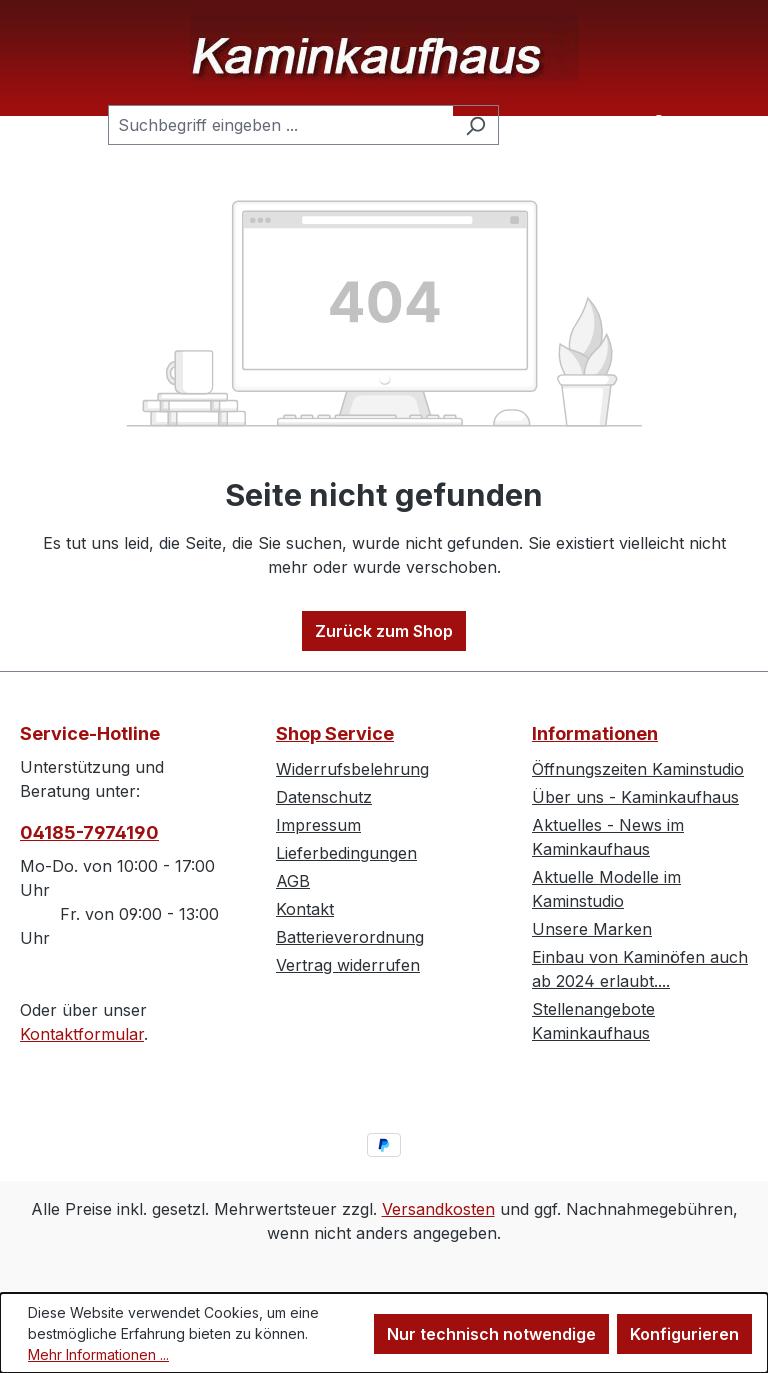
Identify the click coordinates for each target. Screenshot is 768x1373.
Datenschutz (324, 797)
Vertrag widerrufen (348, 965)
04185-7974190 (89, 832)
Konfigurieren (684, 1334)
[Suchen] (475, 125)
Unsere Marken (592, 929)
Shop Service (335, 733)
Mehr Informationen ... (98, 1354)
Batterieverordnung (350, 937)
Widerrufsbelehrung (352, 769)
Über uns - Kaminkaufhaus (635, 797)
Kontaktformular (82, 1034)
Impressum (318, 825)
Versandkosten (438, 1209)
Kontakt (305, 909)
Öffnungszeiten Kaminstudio (638, 769)
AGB (293, 881)
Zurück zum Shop (384, 631)
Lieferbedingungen (346, 853)
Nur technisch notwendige (491, 1334)
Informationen (595, 733)
